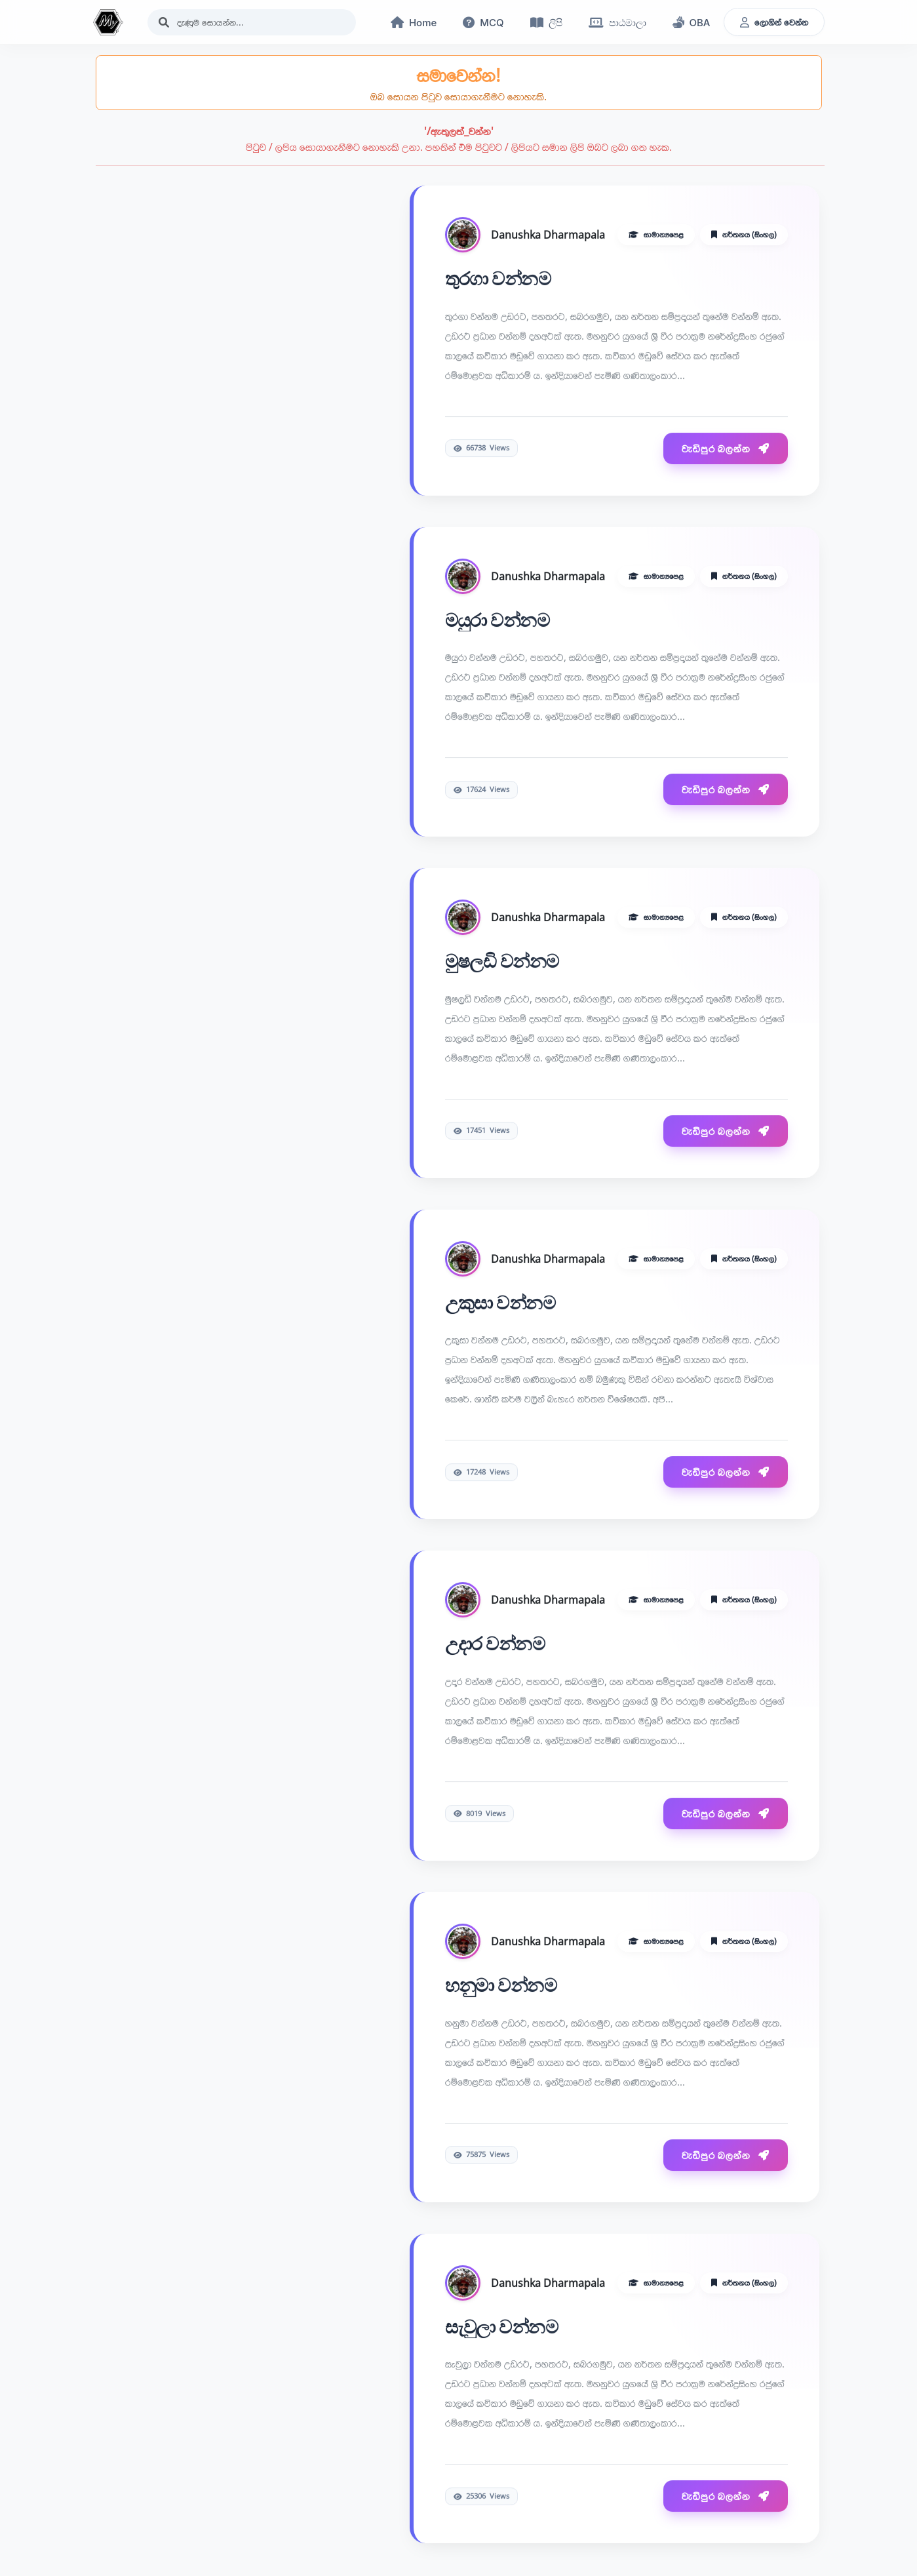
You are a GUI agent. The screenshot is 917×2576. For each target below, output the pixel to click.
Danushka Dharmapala (548, 235)
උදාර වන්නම (495, 1644)
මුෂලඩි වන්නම (502, 962)
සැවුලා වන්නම (501, 2327)
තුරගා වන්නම (498, 279)
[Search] (252, 22)
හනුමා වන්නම (501, 1986)
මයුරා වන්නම (497, 621)
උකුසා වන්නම (500, 1303)
